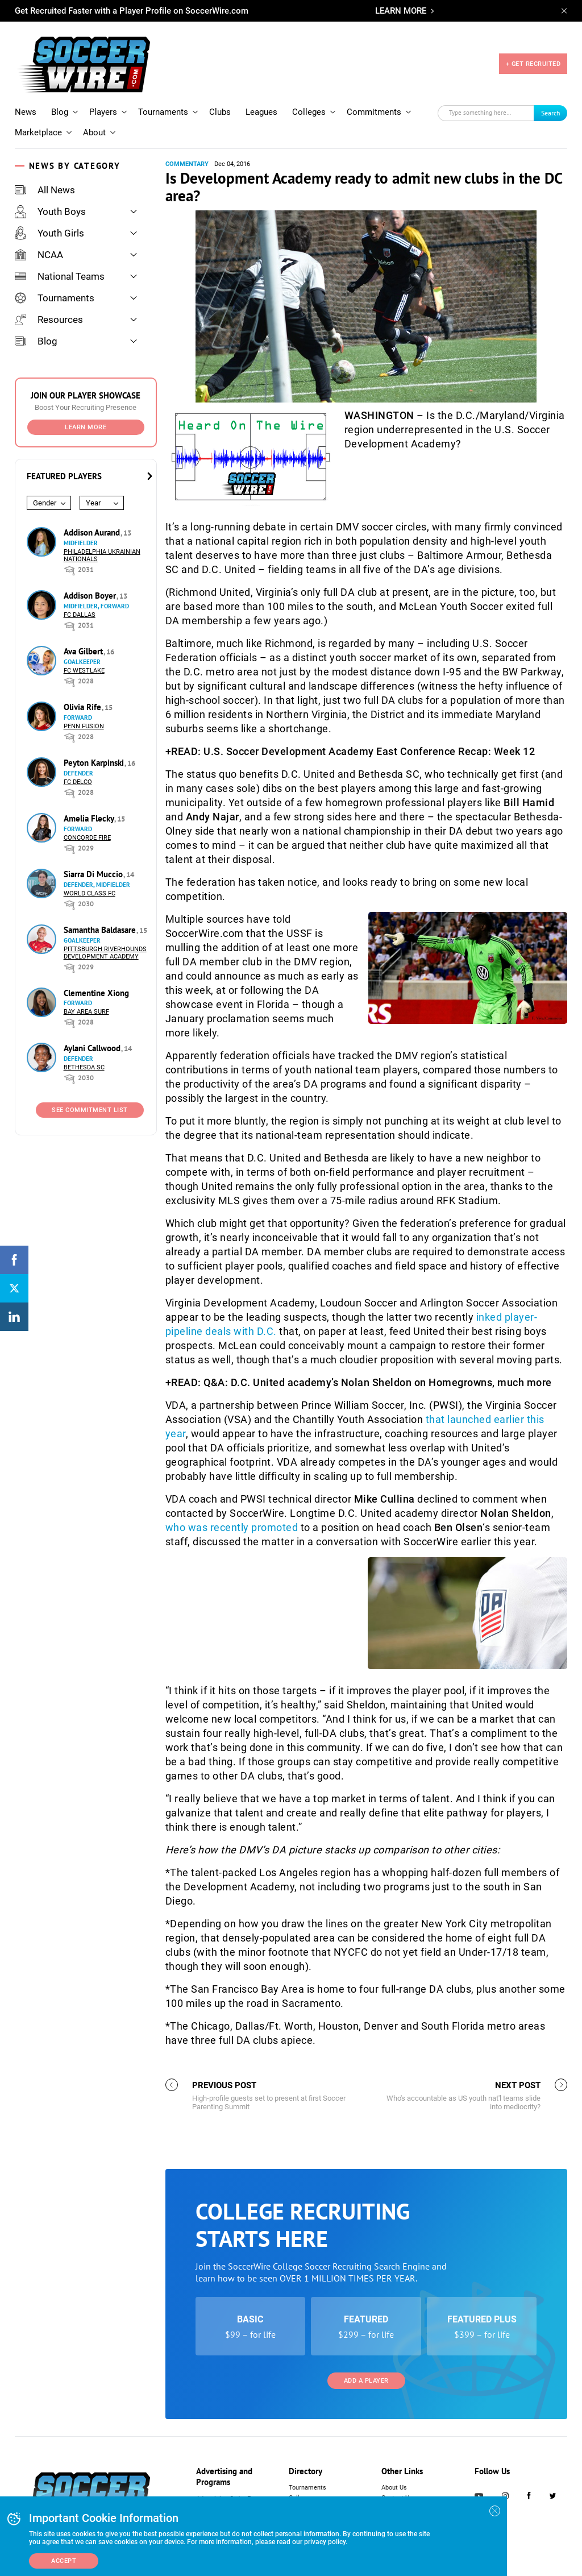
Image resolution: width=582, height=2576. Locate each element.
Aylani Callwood (93, 1048)
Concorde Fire (87, 837)
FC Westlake (84, 670)
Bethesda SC (84, 1067)
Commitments (374, 112)
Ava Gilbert (84, 651)
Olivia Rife (83, 707)
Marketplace (38, 132)
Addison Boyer (91, 595)
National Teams (60, 276)
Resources (49, 319)
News (25, 112)
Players (103, 112)
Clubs (220, 112)
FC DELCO (78, 782)
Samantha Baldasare (101, 929)
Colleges (309, 112)
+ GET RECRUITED (533, 64)
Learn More (85, 427)
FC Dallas (79, 615)
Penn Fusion (84, 726)
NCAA (39, 254)
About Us (394, 2487)
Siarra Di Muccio (94, 874)
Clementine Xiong (96, 993)
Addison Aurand (93, 532)
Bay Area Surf (86, 1011)
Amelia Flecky (90, 818)
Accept (63, 2561)
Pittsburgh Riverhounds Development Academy (105, 952)
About (94, 132)
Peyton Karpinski (95, 762)
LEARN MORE (400, 11)
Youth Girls (49, 233)
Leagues (261, 112)
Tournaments (163, 112)
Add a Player (366, 2380)
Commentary (187, 164)
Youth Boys (50, 211)
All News (45, 190)
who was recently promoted (231, 1527)
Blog (59, 112)
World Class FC (89, 893)
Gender (44, 503)
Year (93, 503)
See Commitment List (90, 1110)
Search (550, 113)
